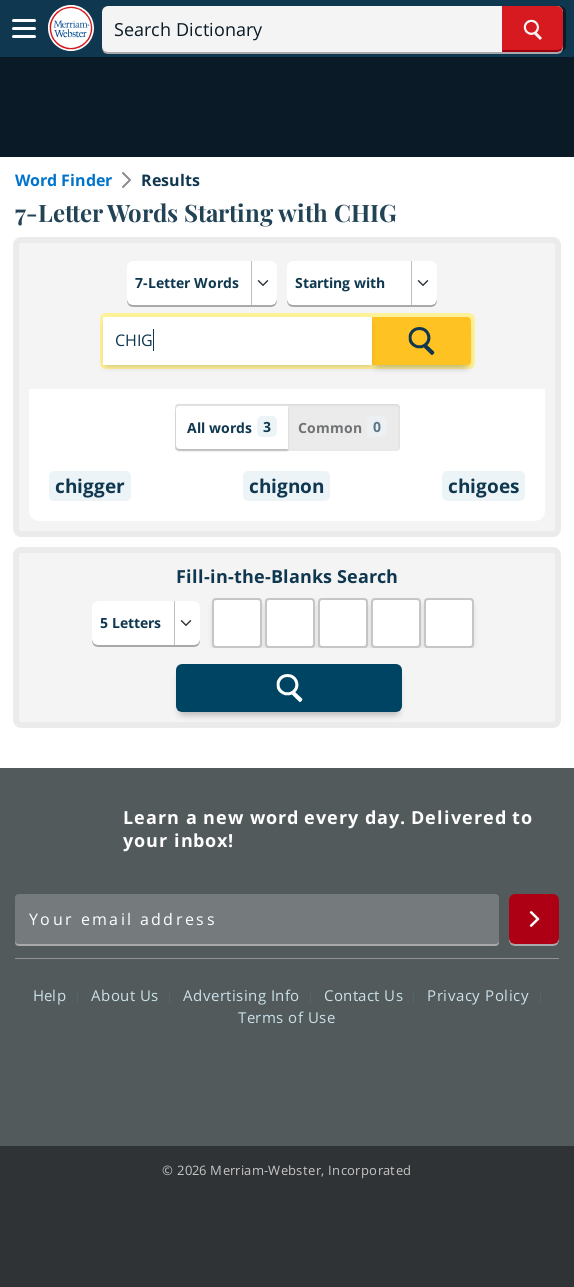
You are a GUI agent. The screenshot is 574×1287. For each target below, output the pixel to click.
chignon (286, 486)
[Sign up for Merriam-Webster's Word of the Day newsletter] (257, 919)
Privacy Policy (483, 995)
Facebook (178, 1074)
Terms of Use (286, 1017)
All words (232, 426)
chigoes (483, 486)
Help (55, 995)
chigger (90, 486)
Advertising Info (247, 995)
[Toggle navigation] (24, 29)
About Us (130, 995)
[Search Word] (532, 29)
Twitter (250, 1074)
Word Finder (63, 180)
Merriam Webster (66, 829)
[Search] (332, 29)
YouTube (322, 1074)
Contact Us (369, 995)
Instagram (394, 1074)
